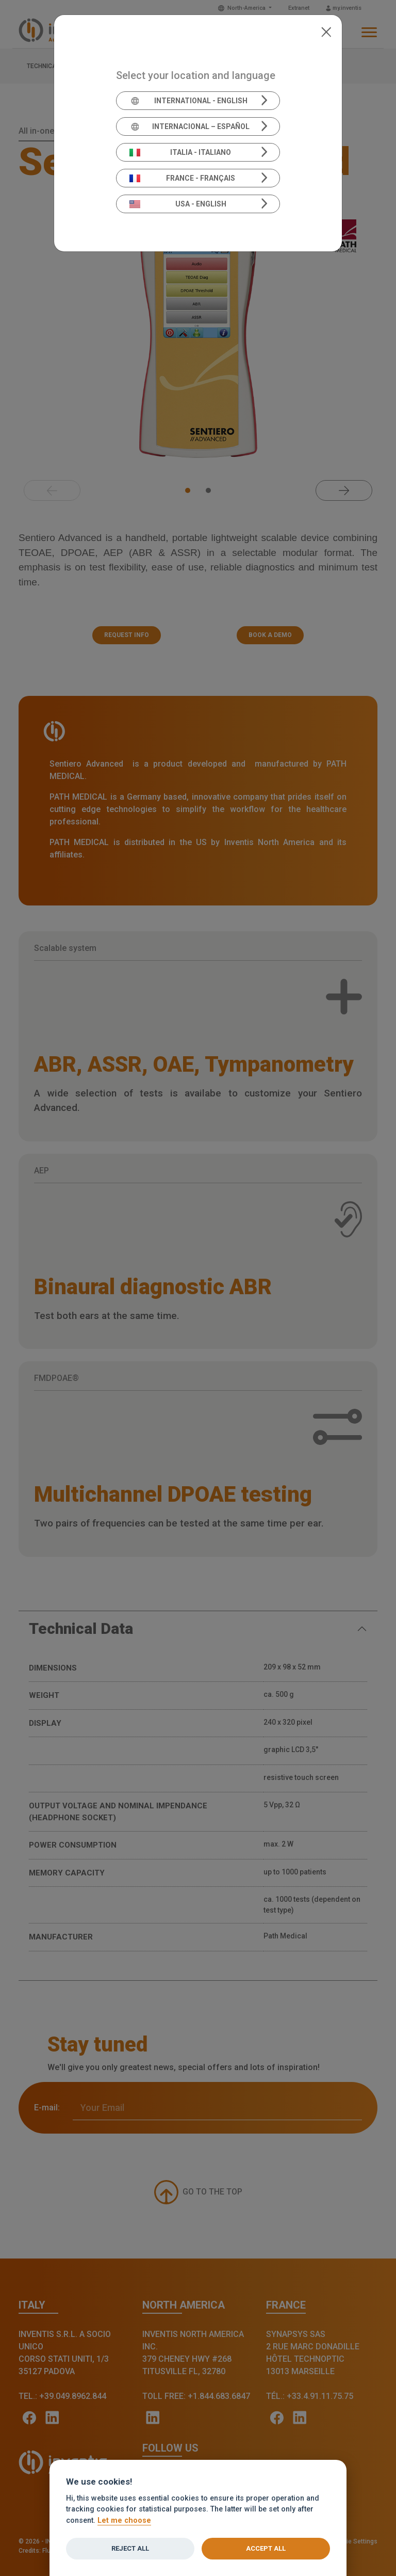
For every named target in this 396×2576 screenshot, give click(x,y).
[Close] (326, 31)
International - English (188, 101)
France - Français (182, 178)
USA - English (177, 204)
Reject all (130, 2548)
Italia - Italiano (180, 152)
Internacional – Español (189, 126)
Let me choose (124, 2520)
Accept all (266, 2548)
